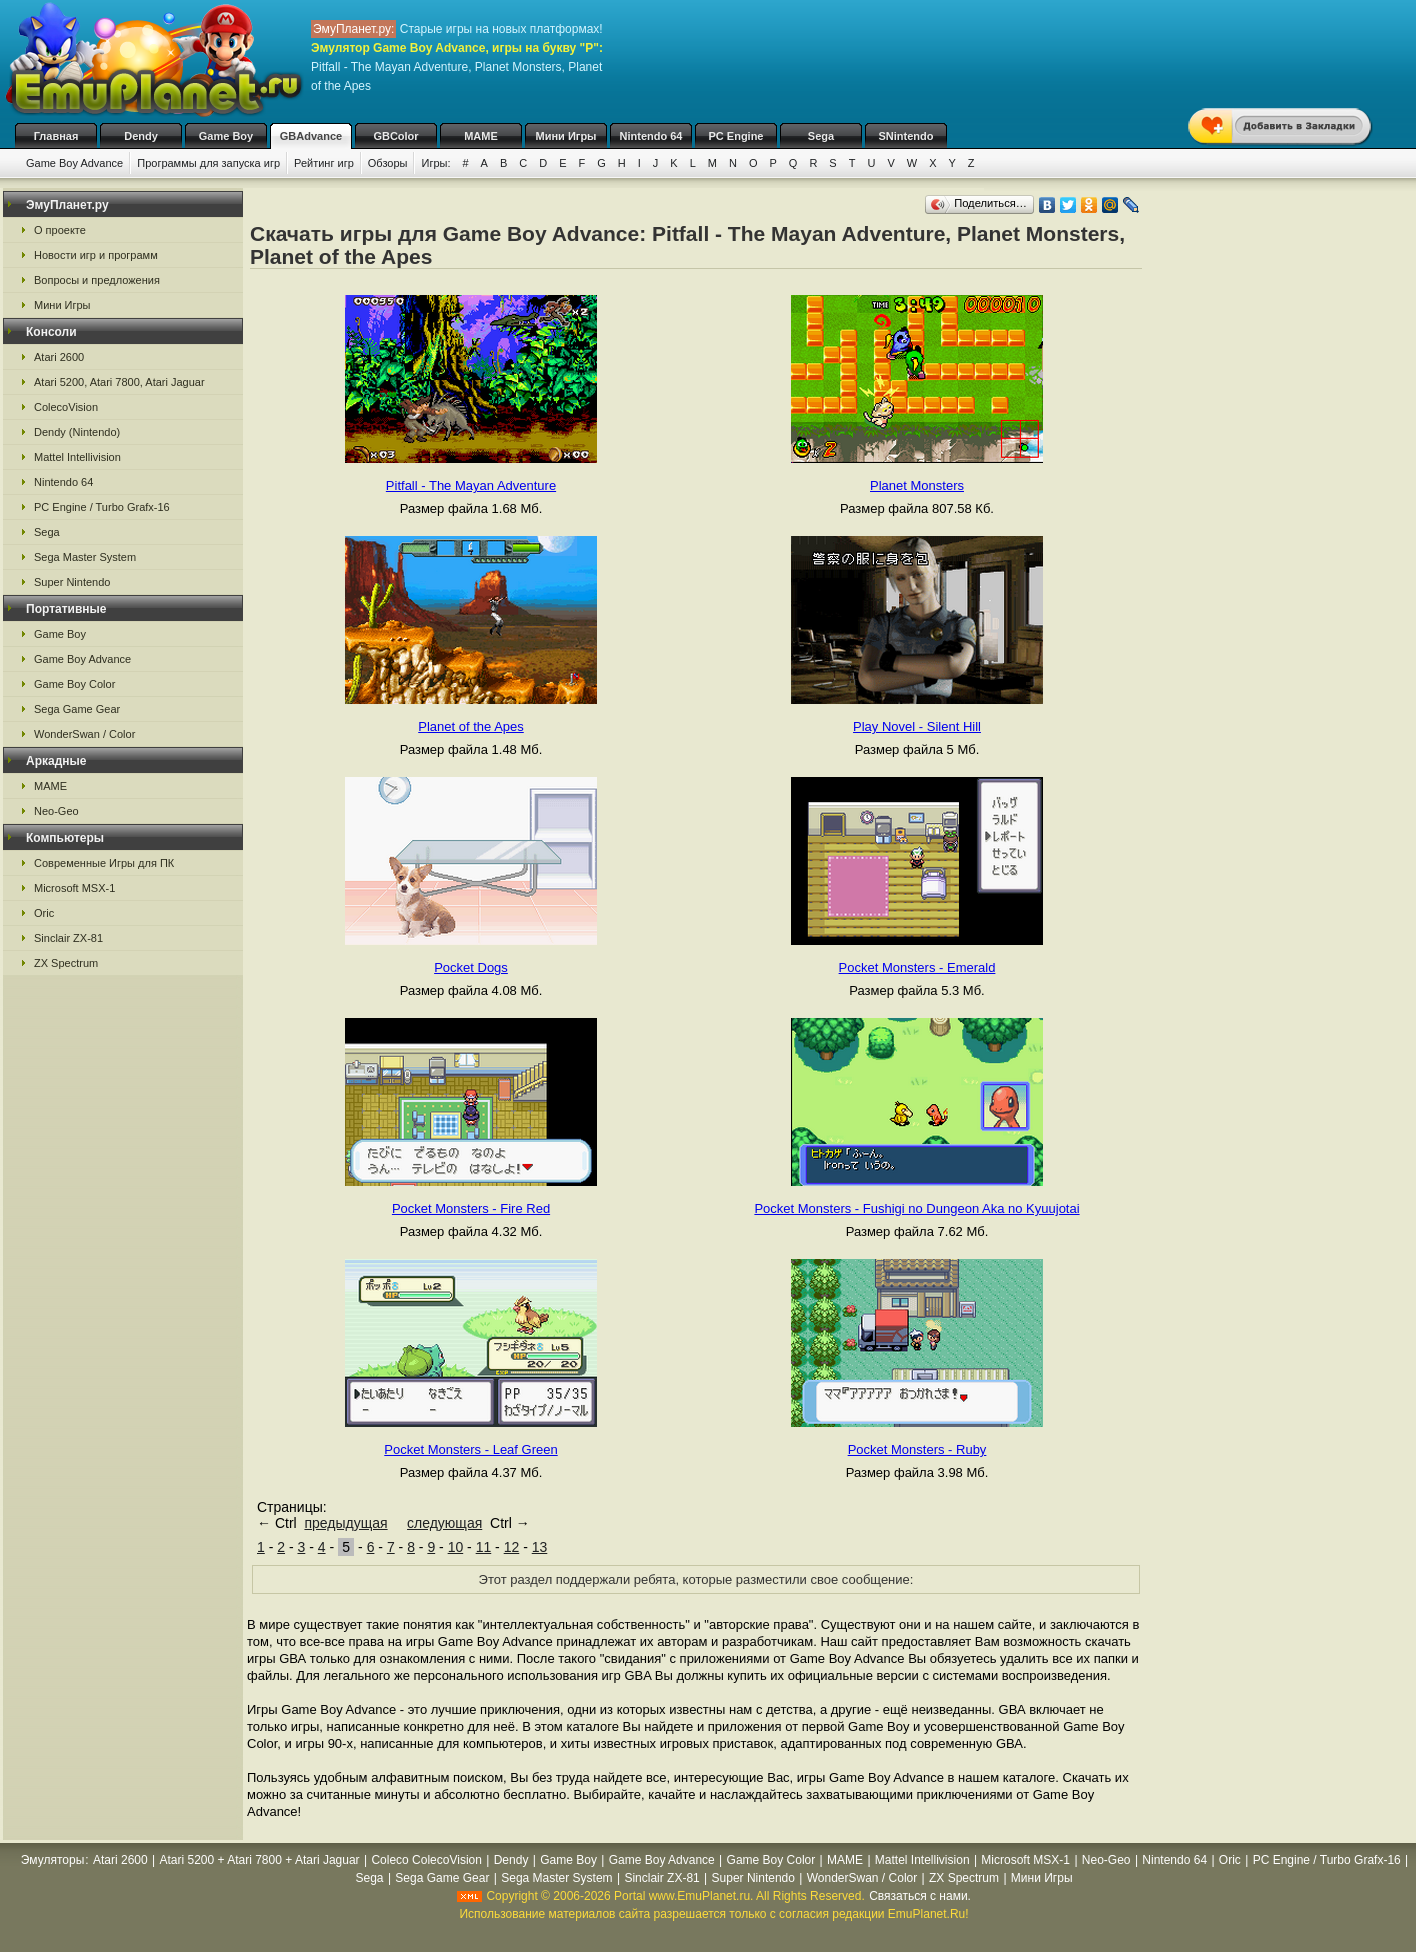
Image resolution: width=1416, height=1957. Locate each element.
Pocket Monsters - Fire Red (471, 1208)
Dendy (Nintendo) (77, 432)
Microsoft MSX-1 (74, 888)
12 (512, 1547)
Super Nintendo (72, 582)
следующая (444, 1523)
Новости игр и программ (96, 255)
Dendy (141, 136)
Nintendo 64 (651, 136)
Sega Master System (85, 557)
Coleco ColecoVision (426, 1860)
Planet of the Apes (471, 726)
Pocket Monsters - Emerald (917, 967)
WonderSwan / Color (84, 734)
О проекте (60, 230)
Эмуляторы (52, 1860)
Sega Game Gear (77, 709)
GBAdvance (311, 136)
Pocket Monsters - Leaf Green (470, 1449)
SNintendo (906, 136)
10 (456, 1547)
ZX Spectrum (66, 963)
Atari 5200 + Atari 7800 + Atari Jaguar (259, 1860)
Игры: (435, 163)
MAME (481, 136)
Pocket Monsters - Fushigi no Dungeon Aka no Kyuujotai (916, 1208)
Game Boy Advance (74, 163)
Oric (44, 913)
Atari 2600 (59, 357)
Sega (821, 136)
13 (540, 1547)
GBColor (395, 136)
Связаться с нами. (920, 1896)
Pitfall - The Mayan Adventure (471, 485)
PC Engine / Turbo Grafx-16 (102, 507)
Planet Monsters (917, 485)
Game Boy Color (74, 684)
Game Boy (226, 136)
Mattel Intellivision (77, 457)
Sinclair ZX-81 (68, 938)
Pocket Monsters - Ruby (917, 1449)
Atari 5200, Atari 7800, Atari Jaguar (119, 382)
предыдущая (345, 1523)
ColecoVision (66, 407)
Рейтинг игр (324, 163)
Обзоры (388, 163)
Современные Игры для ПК (104, 863)
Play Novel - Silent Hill (917, 726)
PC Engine (735, 136)
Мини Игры (566, 136)
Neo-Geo (56, 811)
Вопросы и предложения (97, 280)
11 (484, 1547)
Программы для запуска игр (208, 163)
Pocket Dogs (471, 967)
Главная (56, 136)
